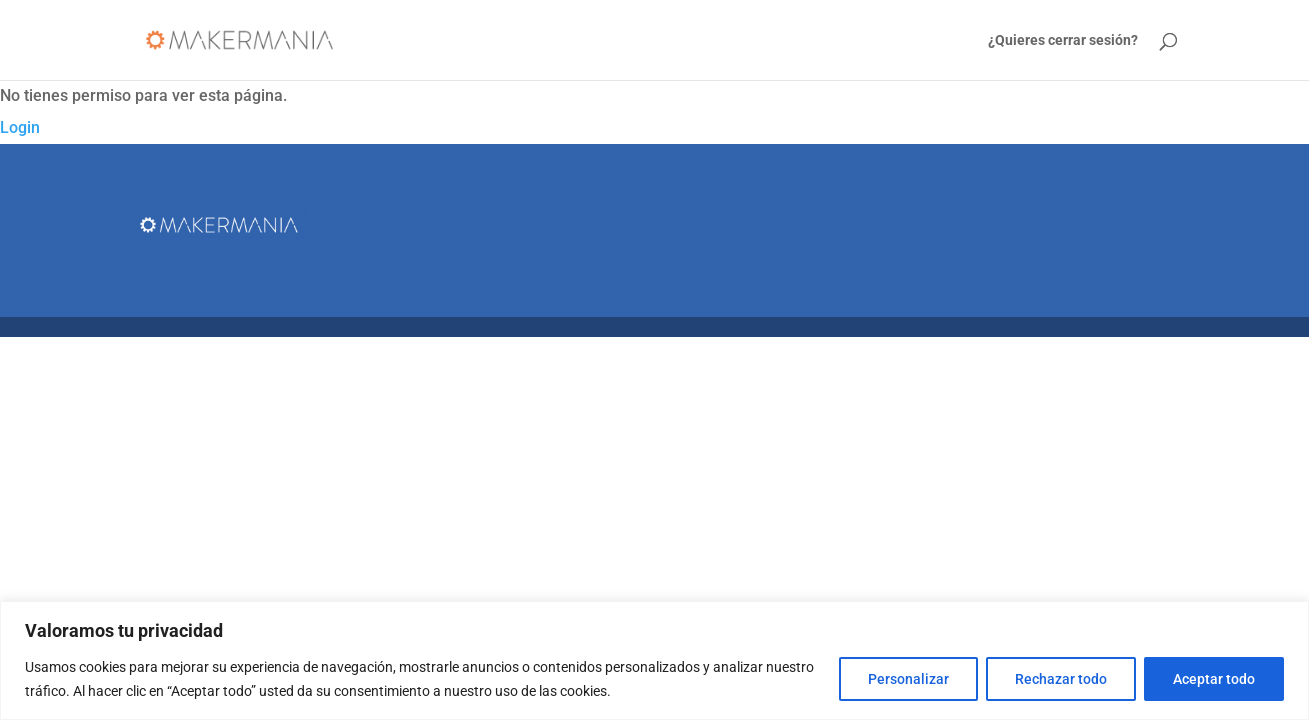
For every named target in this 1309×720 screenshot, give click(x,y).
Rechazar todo (1061, 679)
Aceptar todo (1214, 679)
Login (20, 127)
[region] (654, 660)
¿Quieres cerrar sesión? (1063, 40)
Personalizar (908, 679)
